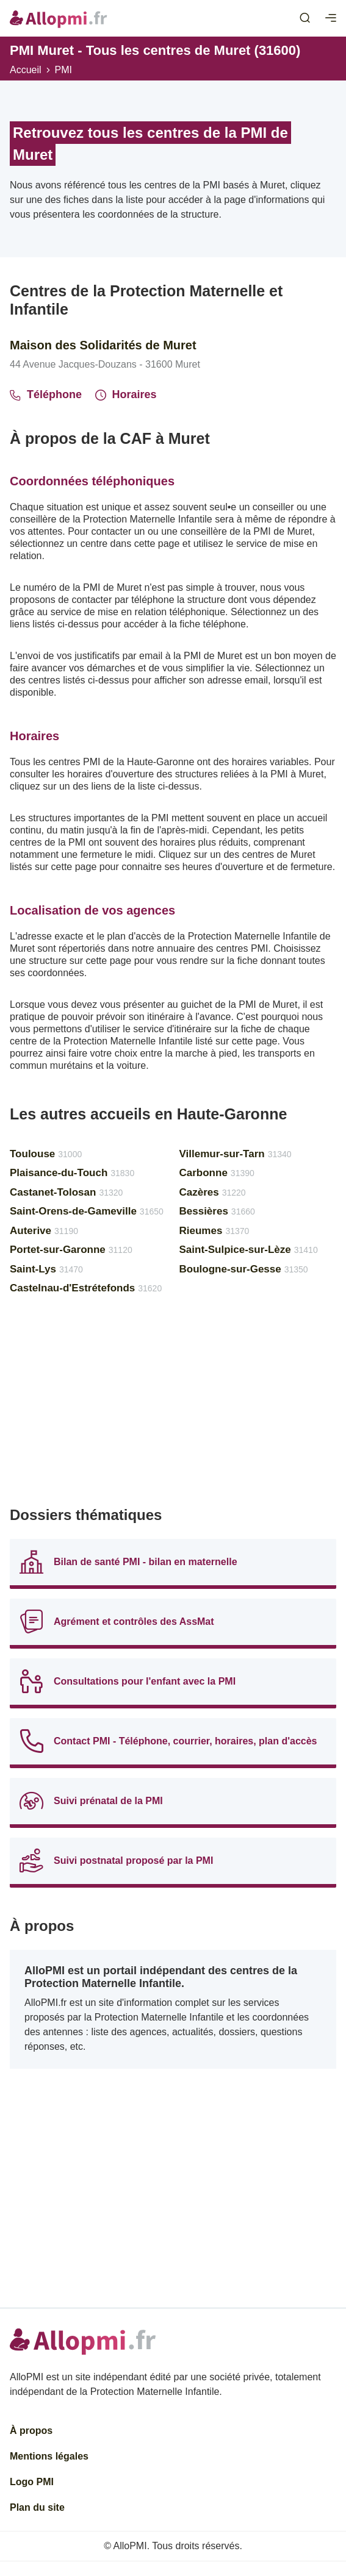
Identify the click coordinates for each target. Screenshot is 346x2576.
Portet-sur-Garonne (71, 1249)
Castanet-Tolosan (66, 1192)
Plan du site (37, 2507)
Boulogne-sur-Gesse (243, 1269)
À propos (31, 2430)
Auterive (44, 1230)
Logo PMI (32, 2482)
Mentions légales (49, 2456)
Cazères (212, 1192)
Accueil (25, 70)
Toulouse (46, 1154)
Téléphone (46, 394)
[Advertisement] (173, 1406)
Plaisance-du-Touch (72, 1173)
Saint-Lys (46, 1269)
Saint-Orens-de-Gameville (87, 1211)
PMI (63, 70)
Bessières (217, 1211)
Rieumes (214, 1230)
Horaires (126, 394)
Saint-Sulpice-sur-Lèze (248, 1249)
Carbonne (216, 1173)
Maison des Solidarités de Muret (103, 345)
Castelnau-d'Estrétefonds (86, 1288)
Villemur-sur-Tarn (235, 1154)
